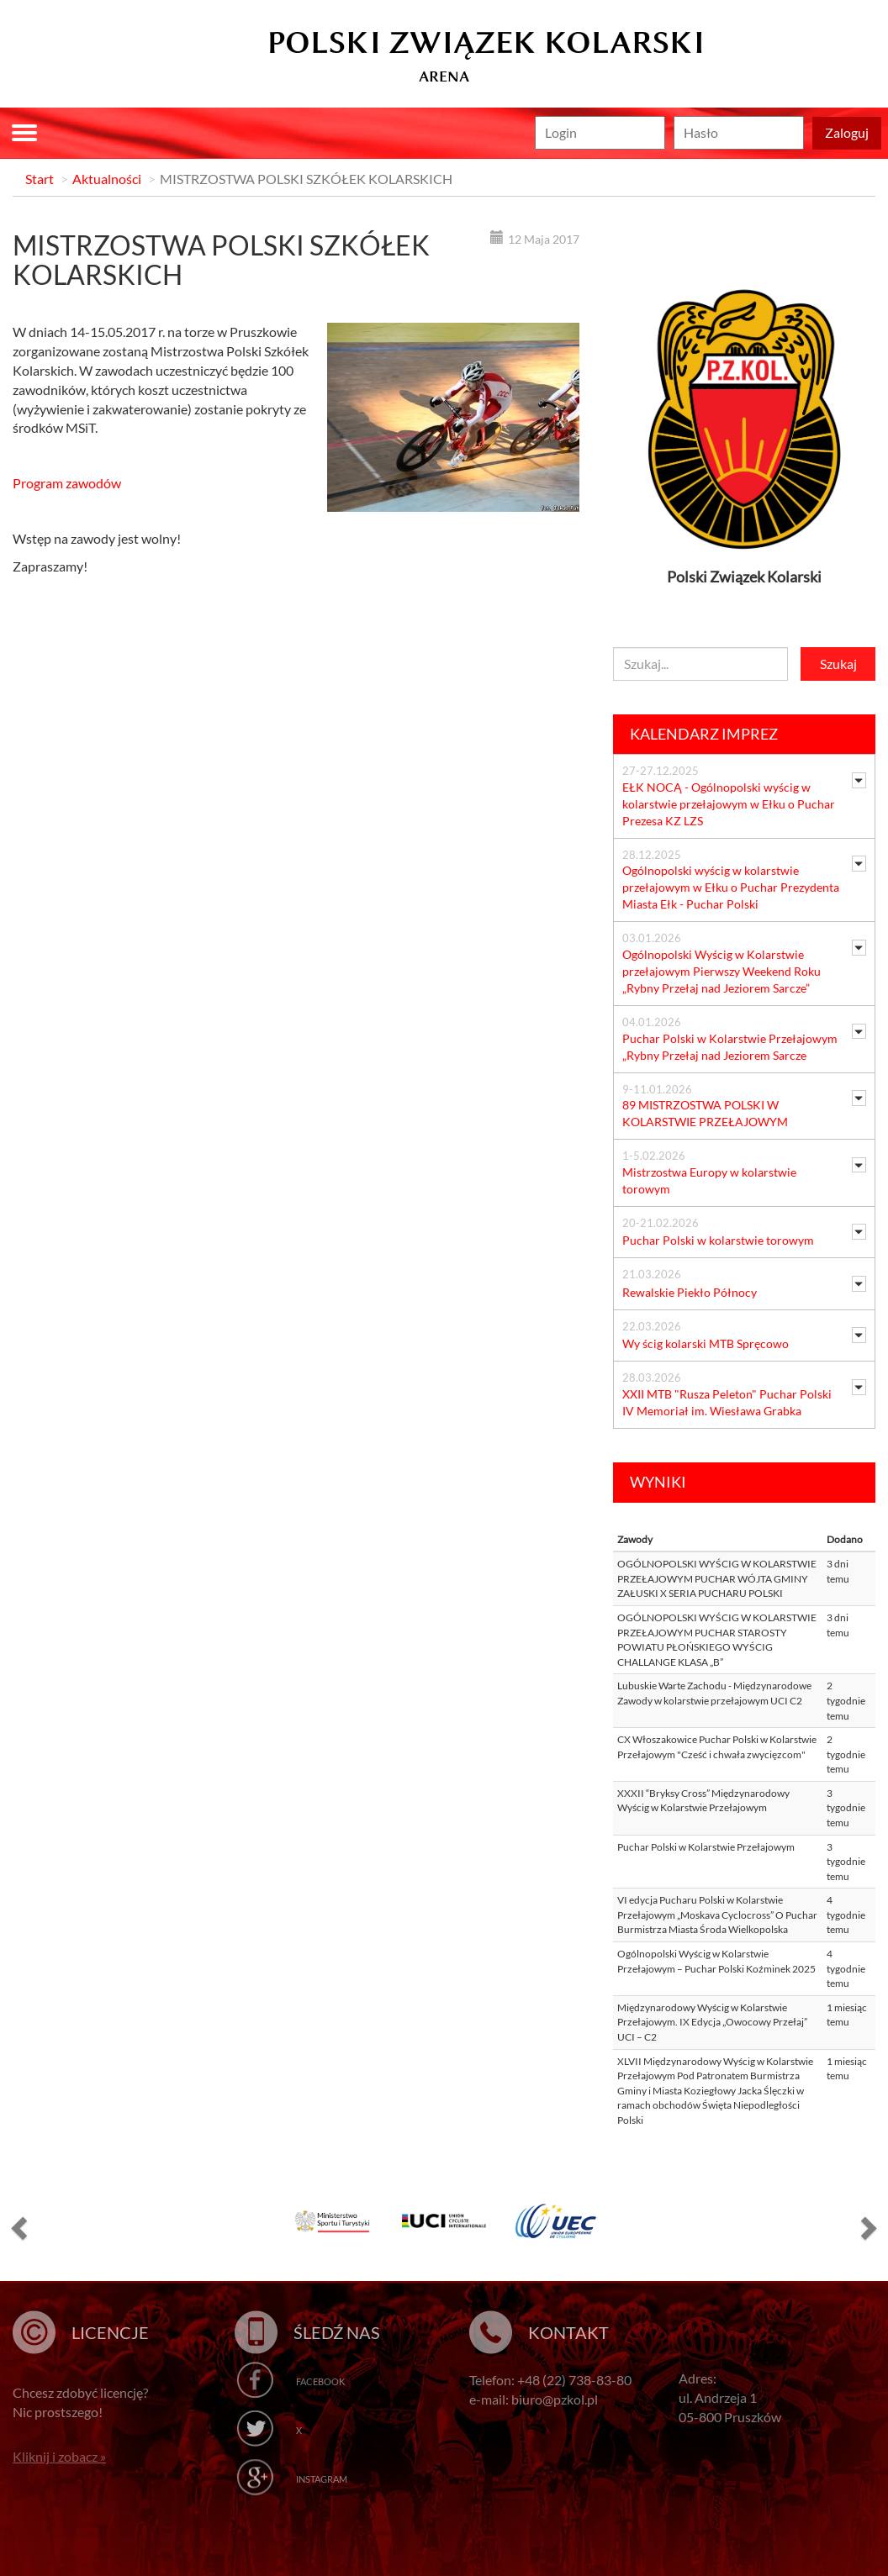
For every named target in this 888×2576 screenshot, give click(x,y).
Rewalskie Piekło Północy (689, 1292)
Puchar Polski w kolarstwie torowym (718, 1240)
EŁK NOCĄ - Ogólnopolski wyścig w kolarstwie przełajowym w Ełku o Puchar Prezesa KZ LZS (728, 804)
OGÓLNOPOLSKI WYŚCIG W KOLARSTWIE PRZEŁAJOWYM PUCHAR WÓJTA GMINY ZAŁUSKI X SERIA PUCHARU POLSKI (717, 1578)
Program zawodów (67, 483)
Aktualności (106, 179)
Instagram (321, 2478)
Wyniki (658, 1481)
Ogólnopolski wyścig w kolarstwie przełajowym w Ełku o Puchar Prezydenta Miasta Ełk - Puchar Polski (730, 887)
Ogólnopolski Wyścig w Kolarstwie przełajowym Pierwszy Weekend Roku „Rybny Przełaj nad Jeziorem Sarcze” (721, 971)
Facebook (320, 2381)
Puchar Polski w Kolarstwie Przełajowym (706, 1847)
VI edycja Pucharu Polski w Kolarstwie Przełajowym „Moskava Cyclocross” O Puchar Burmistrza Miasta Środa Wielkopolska (717, 1915)
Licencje (110, 2332)
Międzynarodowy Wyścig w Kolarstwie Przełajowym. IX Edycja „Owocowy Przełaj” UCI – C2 (712, 2022)
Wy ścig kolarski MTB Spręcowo (705, 1343)
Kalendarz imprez (704, 733)
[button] (17, 2227)
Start (39, 179)
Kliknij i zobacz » (59, 2456)
